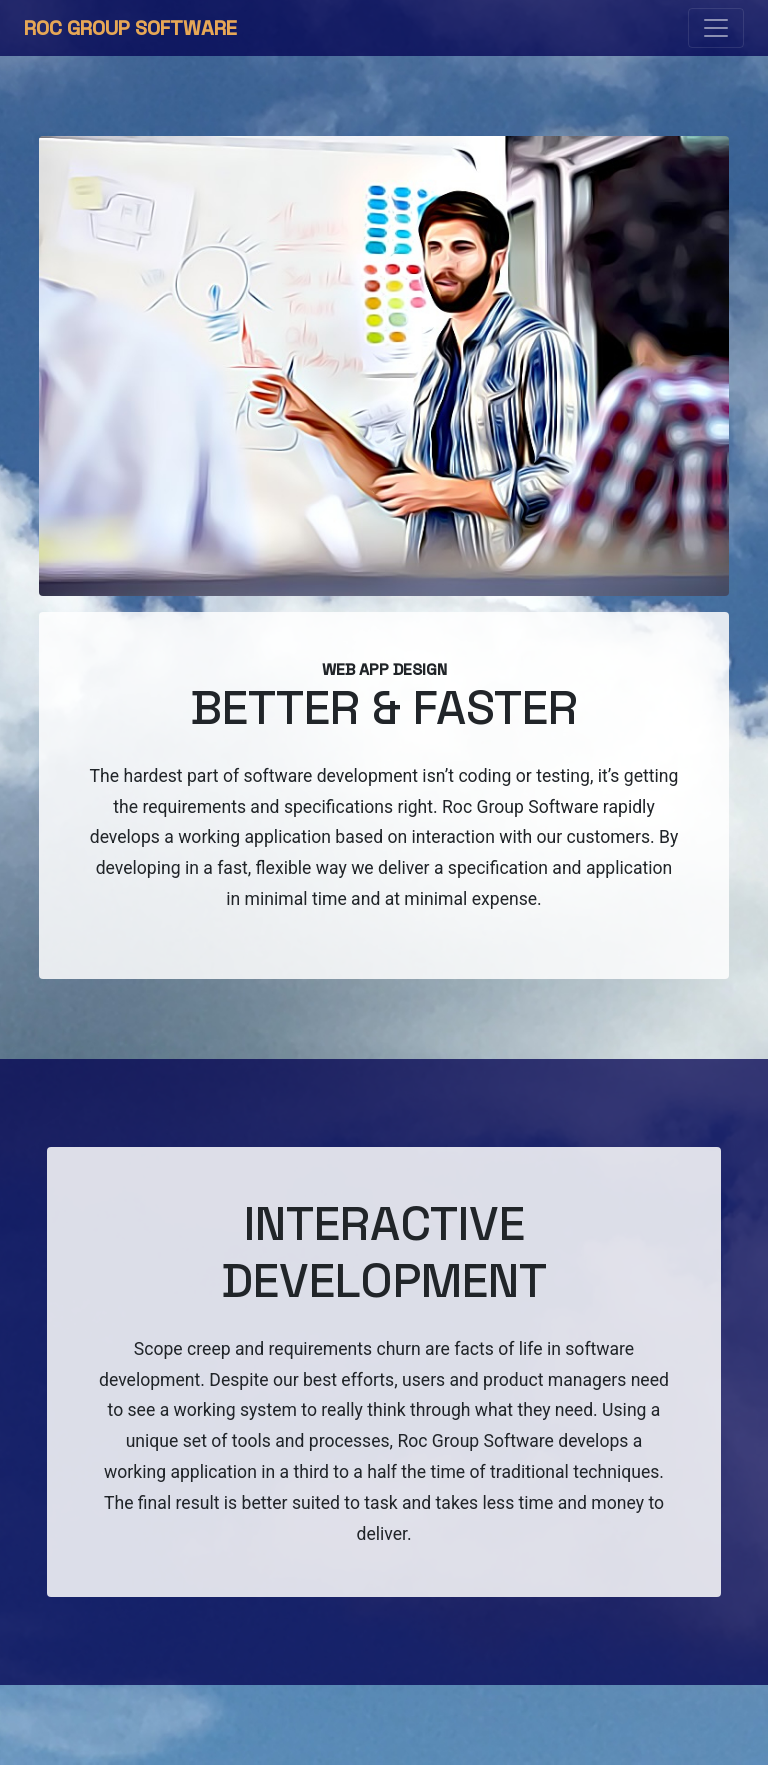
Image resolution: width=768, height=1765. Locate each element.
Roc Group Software (130, 28)
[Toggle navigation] (716, 28)
